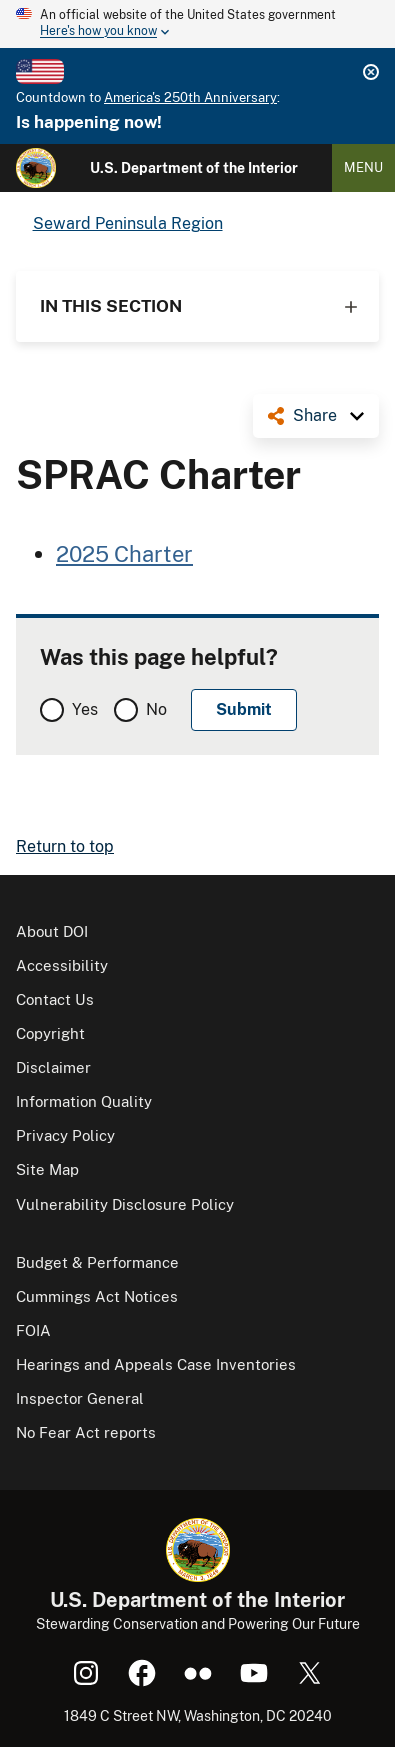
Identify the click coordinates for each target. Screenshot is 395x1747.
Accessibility (62, 965)
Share (315, 415)
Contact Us (55, 999)
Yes (85, 709)
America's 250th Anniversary (190, 97)
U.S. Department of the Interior (194, 168)
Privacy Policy (65, 1135)
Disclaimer (53, 1067)
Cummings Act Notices (97, 1296)
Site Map (47, 1169)
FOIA (33, 1330)
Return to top (65, 846)
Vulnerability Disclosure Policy (125, 1204)
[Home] (36, 168)
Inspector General (80, 1398)
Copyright (50, 1033)
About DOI (52, 931)
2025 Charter (124, 554)
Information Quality (84, 1101)
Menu (363, 167)
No (156, 709)
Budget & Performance (97, 1262)
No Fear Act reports (86, 1432)
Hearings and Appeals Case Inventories (156, 1364)
